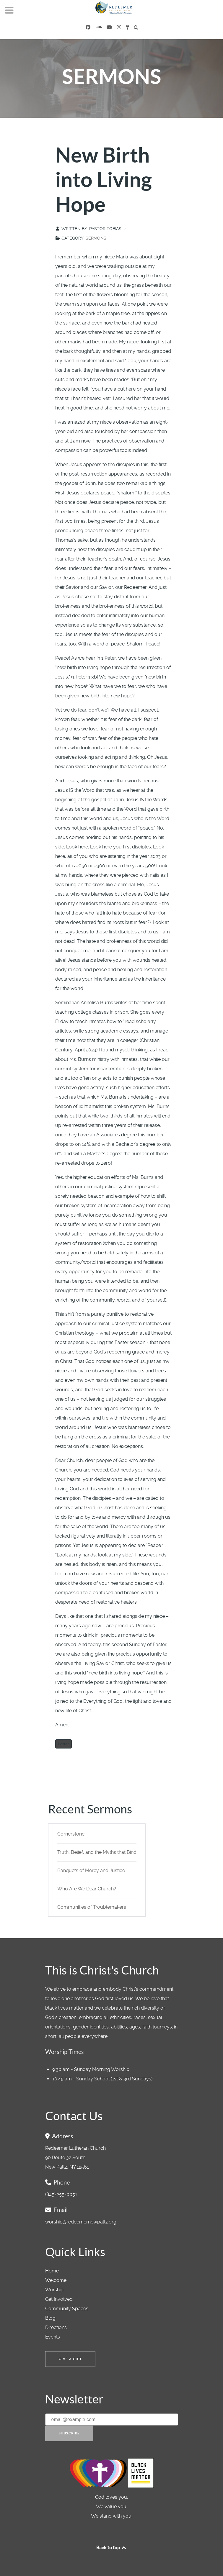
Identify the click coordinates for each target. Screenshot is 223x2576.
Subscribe (69, 2433)
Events (52, 2337)
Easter (63, 1744)
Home (52, 2271)
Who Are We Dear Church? (86, 1889)
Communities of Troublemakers (91, 1907)
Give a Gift (70, 2359)
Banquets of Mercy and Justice (91, 1870)
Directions (56, 2327)
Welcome (55, 2280)
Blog (50, 2318)
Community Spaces (66, 2308)
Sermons (96, 238)
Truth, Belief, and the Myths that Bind (96, 1852)
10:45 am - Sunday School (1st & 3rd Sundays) (102, 2079)
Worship (54, 2289)
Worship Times (64, 2052)
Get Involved (59, 2299)
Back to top (111, 2547)
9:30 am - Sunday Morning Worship (90, 2069)
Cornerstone (70, 1834)
